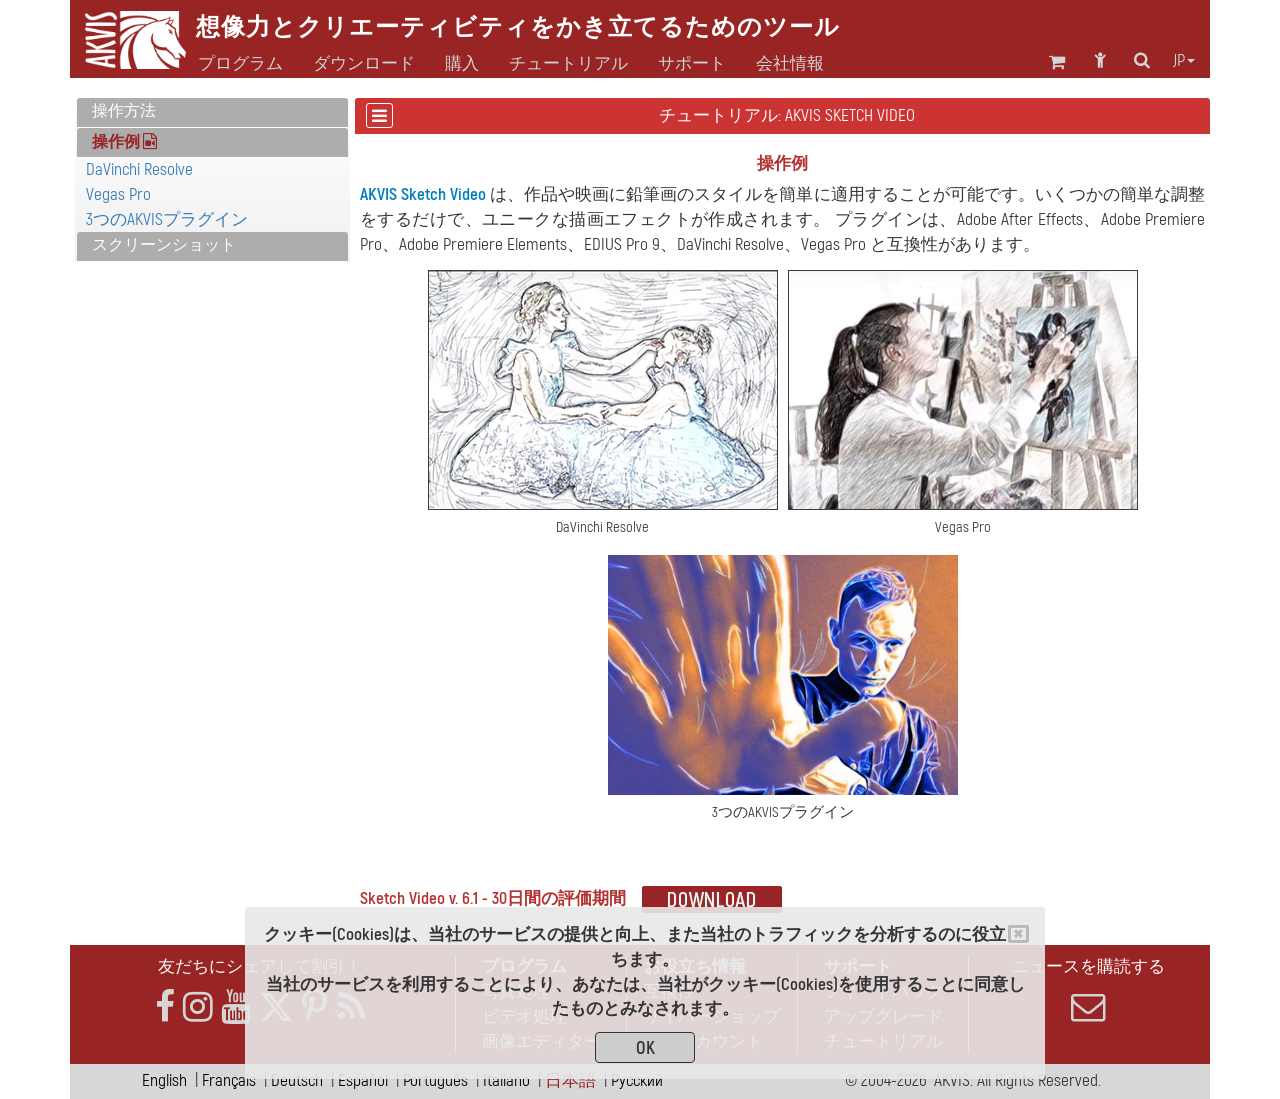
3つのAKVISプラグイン (167, 219)
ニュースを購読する (1088, 990)
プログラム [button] (240, 64)
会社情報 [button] (790, 64)
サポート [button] (692, 64)
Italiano (506, 1080)
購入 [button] (462, 64)
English (164, 1080)
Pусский (637, 1080)
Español (363, 1080)
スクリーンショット (164, 245)
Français (229, 1080)
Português (435, 1080)
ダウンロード (364, 64)
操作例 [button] (124, 142)
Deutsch (297, 1080)
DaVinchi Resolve (139, 169)
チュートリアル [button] (568, 64)
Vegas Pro (118, 194)
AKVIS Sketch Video (423, 194)
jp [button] (1184, 61)
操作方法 (124, 111)
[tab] (212, 112)
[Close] (1018, 934)
